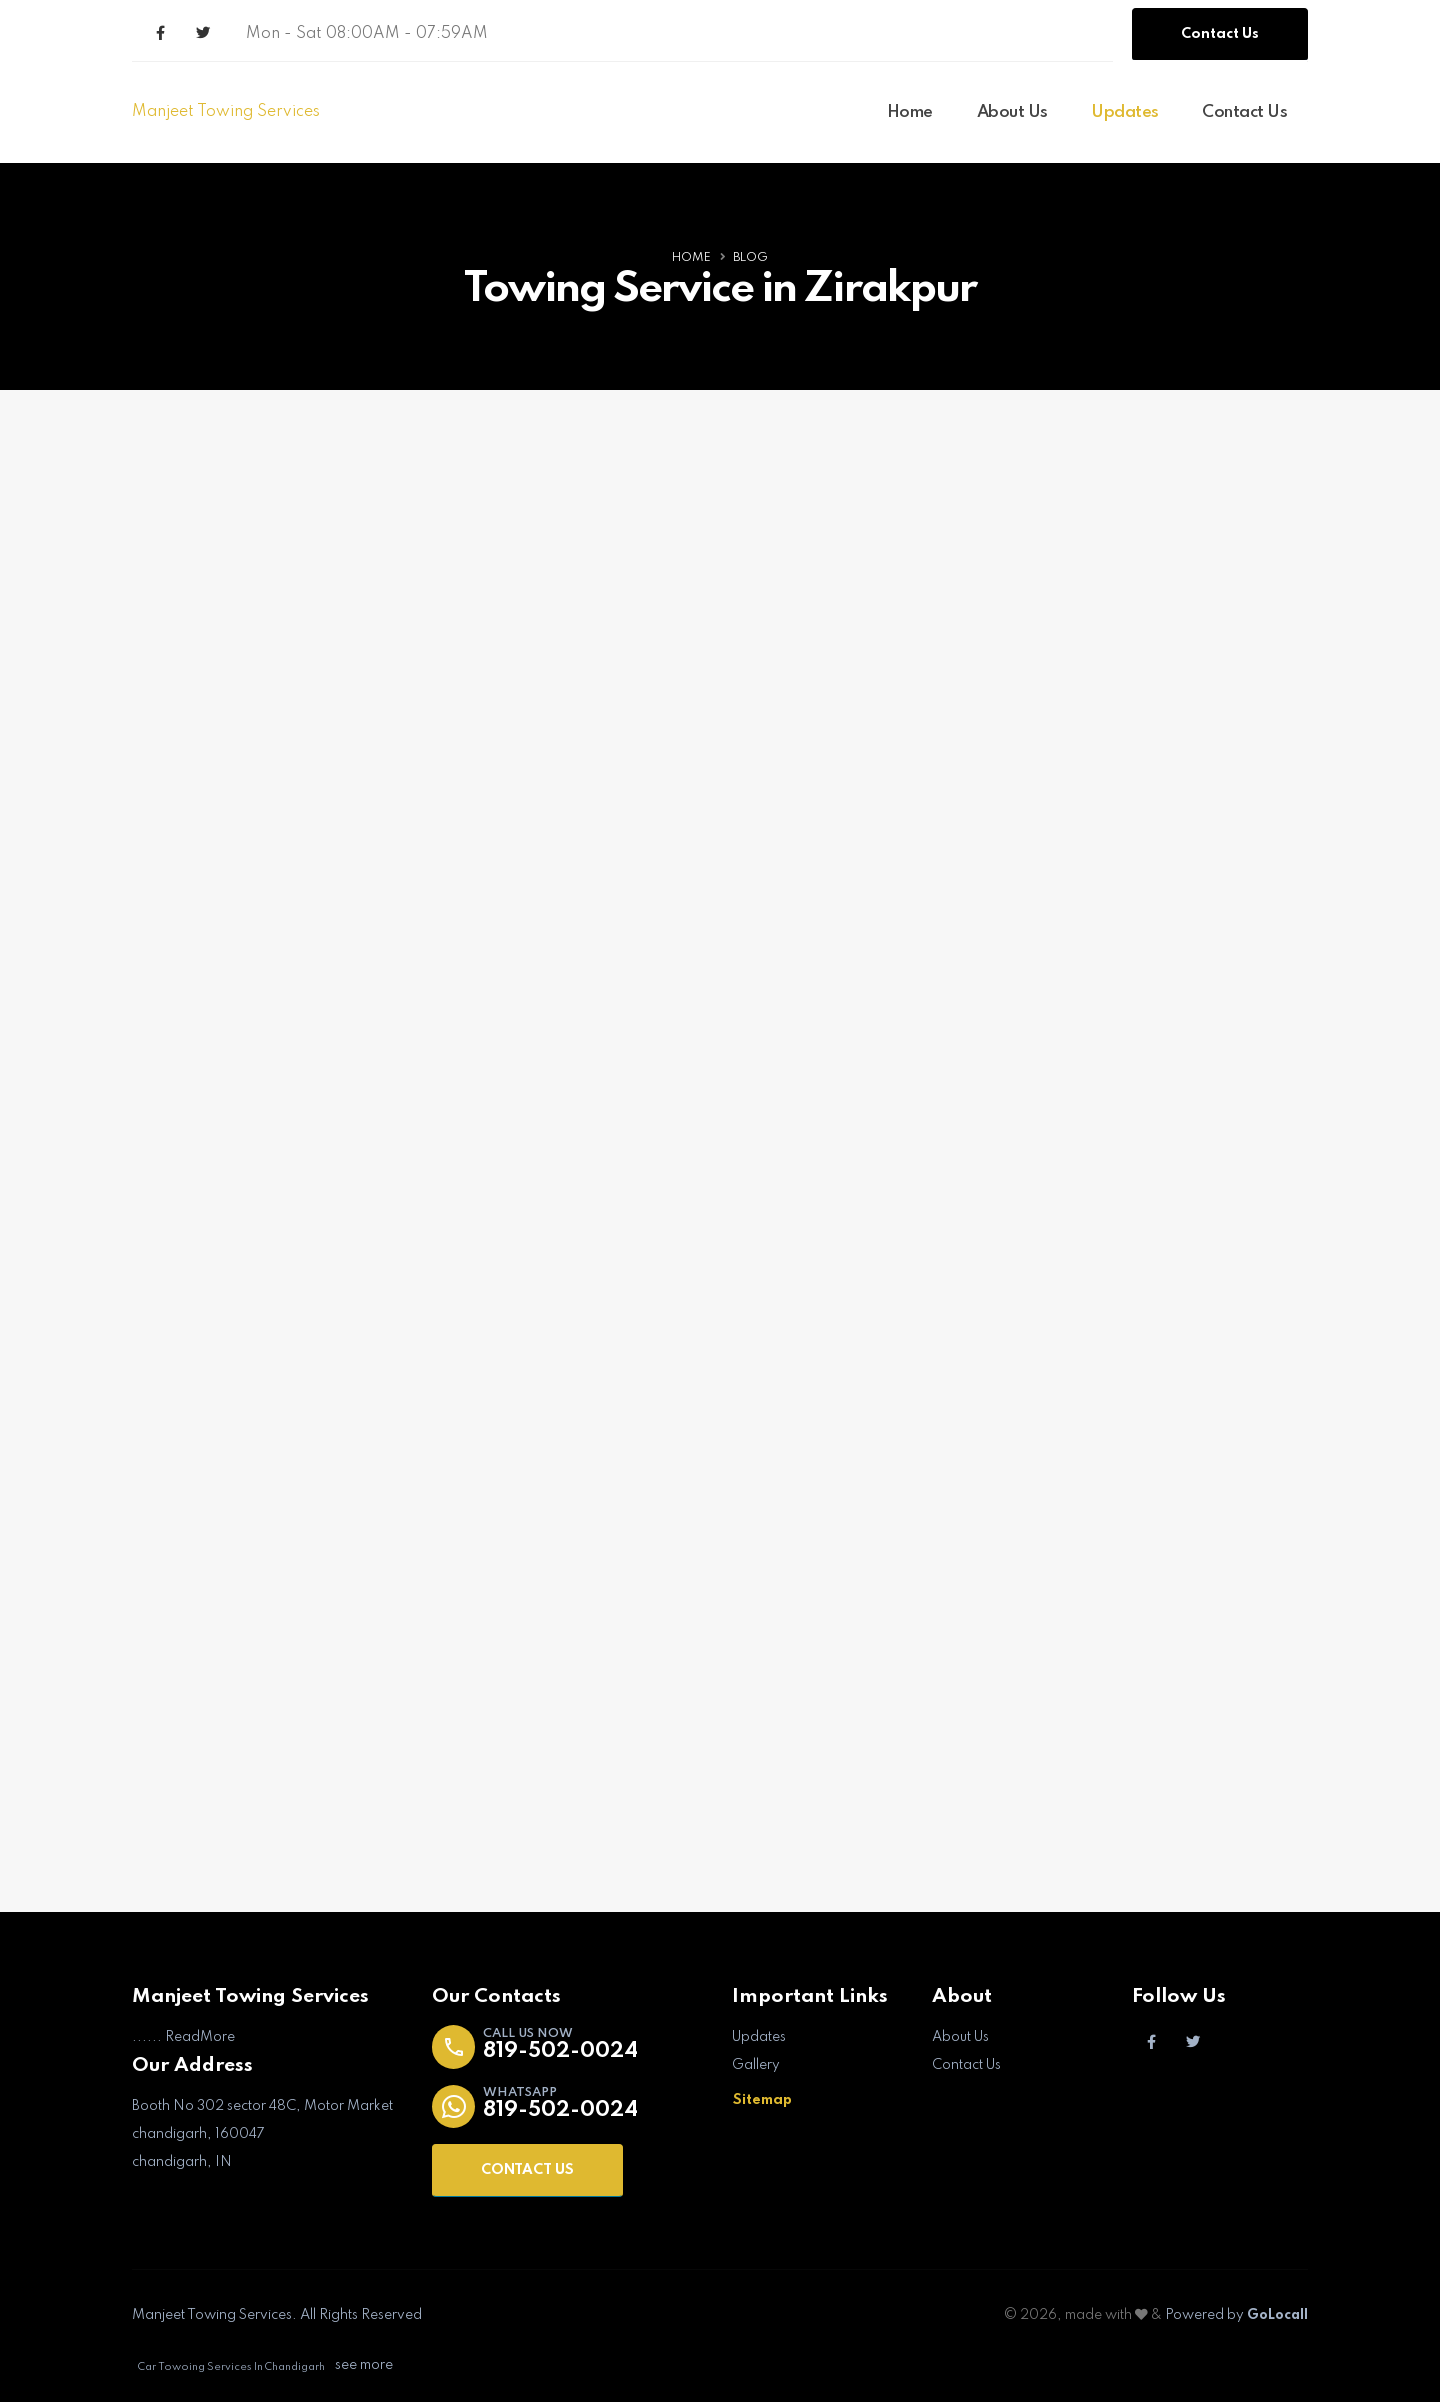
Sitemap (762, 2100)
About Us (1012, 112)
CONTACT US (527, 2170)
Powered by (1235, 2315)
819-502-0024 (560, 2051)
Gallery (756, 2065)
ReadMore (200, 2037)
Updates (1125, 112)
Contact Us (1220, 34)
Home (910, 112)
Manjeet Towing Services (226, 112)
